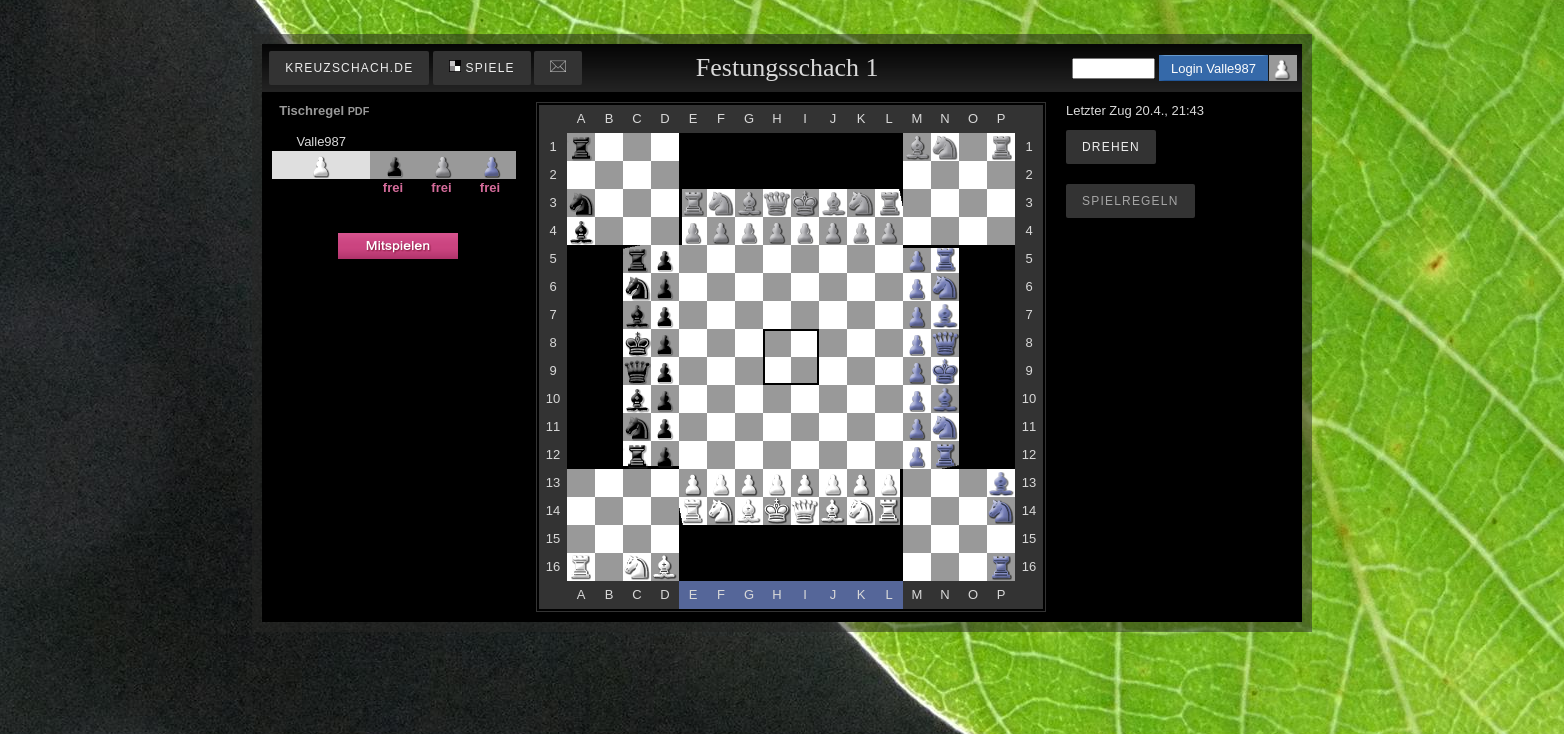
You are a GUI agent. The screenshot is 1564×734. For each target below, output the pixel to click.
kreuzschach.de (349, 68)
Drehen (1111, 147)
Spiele (482, 67)
